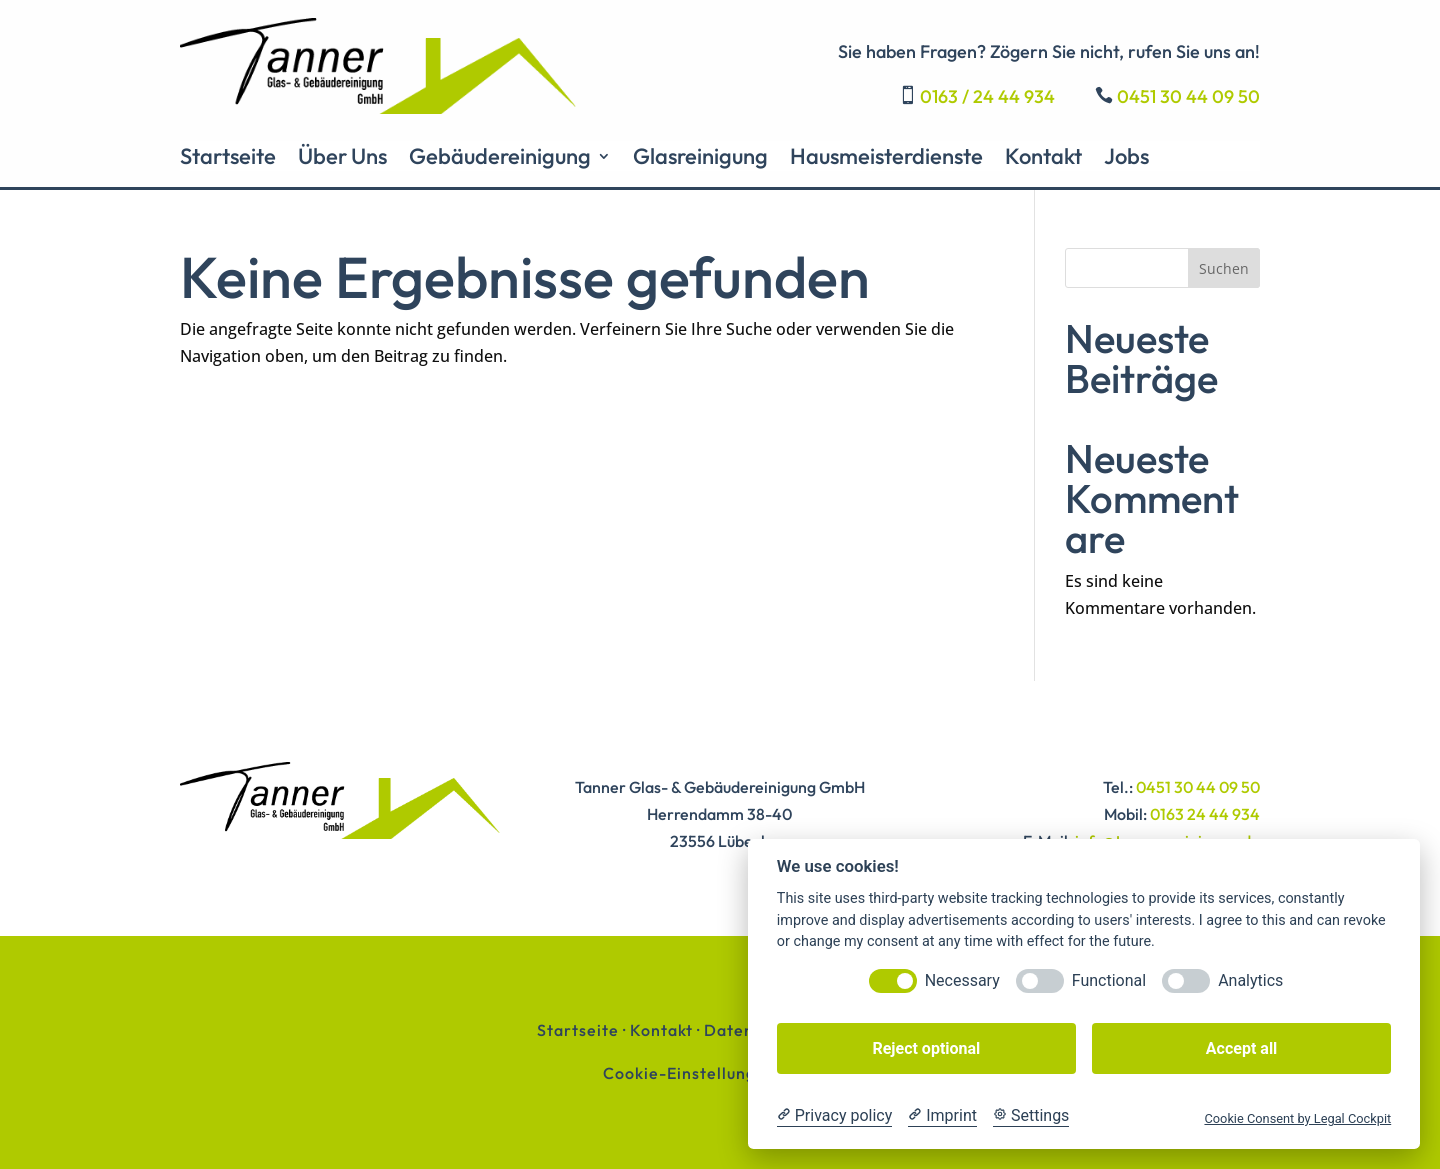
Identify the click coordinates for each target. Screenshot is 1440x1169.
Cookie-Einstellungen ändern (720, 1073)
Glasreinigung (700, 159)
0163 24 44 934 (1205, 814)
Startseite (228, 159)
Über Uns (342, 159)
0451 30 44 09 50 (1188, 96)
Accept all (1241, 1048)
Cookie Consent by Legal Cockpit (1297, 1118)
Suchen (1224, 268)
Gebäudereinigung (500, 159)
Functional (1109, 980)
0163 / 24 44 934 (987, 96)
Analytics (1250, 980)
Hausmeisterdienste (886, 159)
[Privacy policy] (834, 1116)
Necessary (962, 980)
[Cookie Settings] (1031, 1116)
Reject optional (926, 1048)
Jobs (1126, 159)
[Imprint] (942, 1116)
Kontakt (1043, 159)
